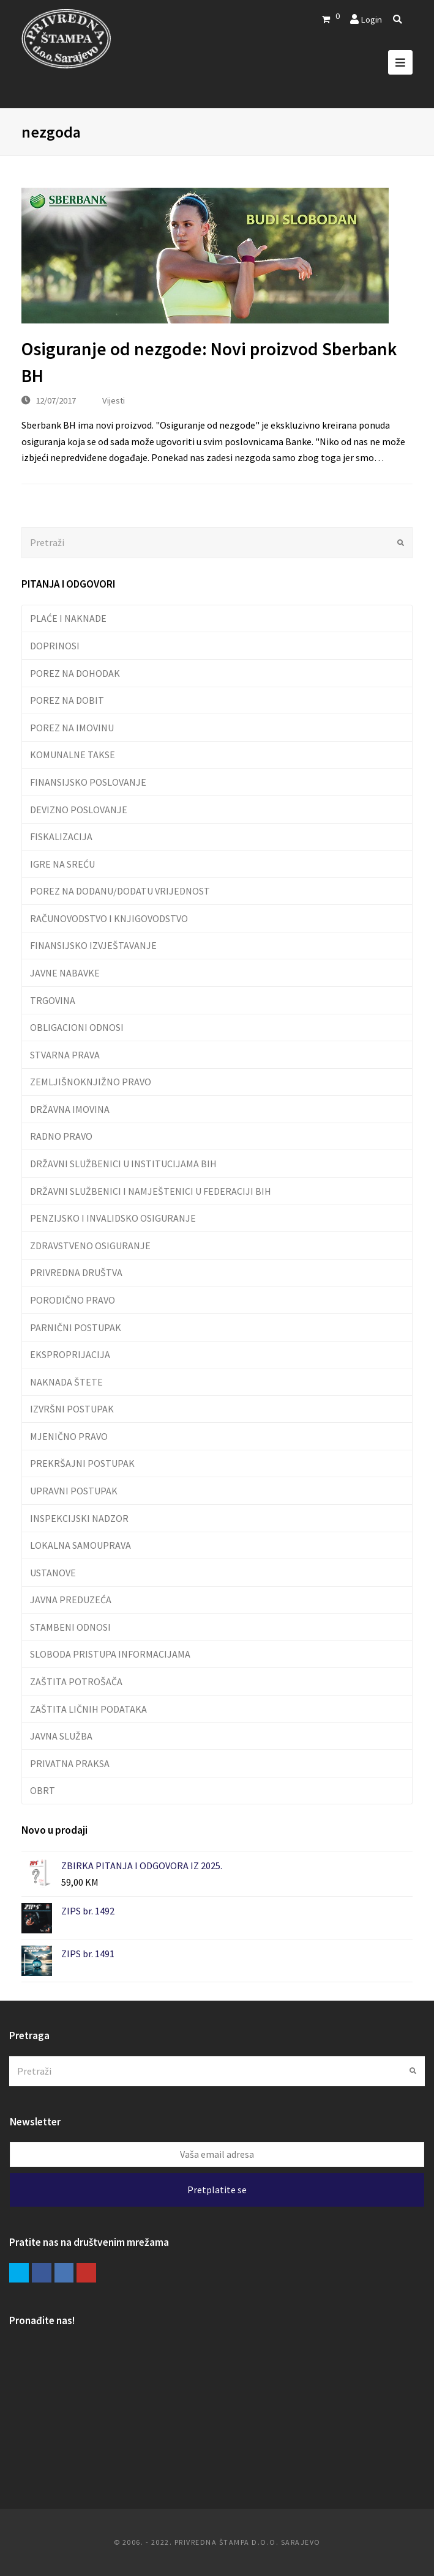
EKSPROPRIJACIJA (70, 1354)
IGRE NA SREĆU (62, 864)
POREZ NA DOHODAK (75, 673)
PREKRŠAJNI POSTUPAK (82, 1463)
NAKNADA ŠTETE (66, 1382)
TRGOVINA (52, 1000)
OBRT (42, 1790)
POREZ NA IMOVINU (72, 728)
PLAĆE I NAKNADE (68, 618)
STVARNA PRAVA (65, 1055)
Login (371, 19)
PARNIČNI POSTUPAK (75, 1327)
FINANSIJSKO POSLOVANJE (88, 782)
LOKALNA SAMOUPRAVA (80, 1545)
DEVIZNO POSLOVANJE (78, 809)
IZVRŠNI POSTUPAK (72, 1409)
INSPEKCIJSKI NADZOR (79, 1518)
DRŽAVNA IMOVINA (70, 1109)
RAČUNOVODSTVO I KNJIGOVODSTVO (109, 918)
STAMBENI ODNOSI (70, 1627)
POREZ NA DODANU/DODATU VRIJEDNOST (120, 891)
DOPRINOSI (55, 646)
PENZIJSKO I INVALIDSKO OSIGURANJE (113, 1218)
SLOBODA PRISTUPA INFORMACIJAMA (110, 1654)
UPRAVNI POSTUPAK (74, 1491)
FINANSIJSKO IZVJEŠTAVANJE (93, 945)
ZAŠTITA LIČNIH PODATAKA (88, 1709)
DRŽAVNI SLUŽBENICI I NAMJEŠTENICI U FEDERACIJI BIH (150, 1191)
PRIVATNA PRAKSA (70, 1763)
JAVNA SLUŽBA (61, 1736)
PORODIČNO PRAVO (72, 1300)
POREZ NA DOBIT (67, 700)
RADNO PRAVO (61, 1136)
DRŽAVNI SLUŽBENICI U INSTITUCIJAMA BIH (123, 1163)
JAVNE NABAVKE (65, 973)
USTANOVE (53, 1573)
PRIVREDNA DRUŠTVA (76, 1272)
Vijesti (113, 400)
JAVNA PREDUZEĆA (70, 1599)
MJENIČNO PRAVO (69, 1436)
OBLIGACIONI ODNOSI (77, 1027)
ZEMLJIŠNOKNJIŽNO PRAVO (90, 1082)
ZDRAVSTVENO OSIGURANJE (90, 1245)
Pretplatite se (217, 2189)
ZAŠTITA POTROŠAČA (76, 1681)
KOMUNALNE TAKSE (72, 754)
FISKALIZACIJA (61, 836)
